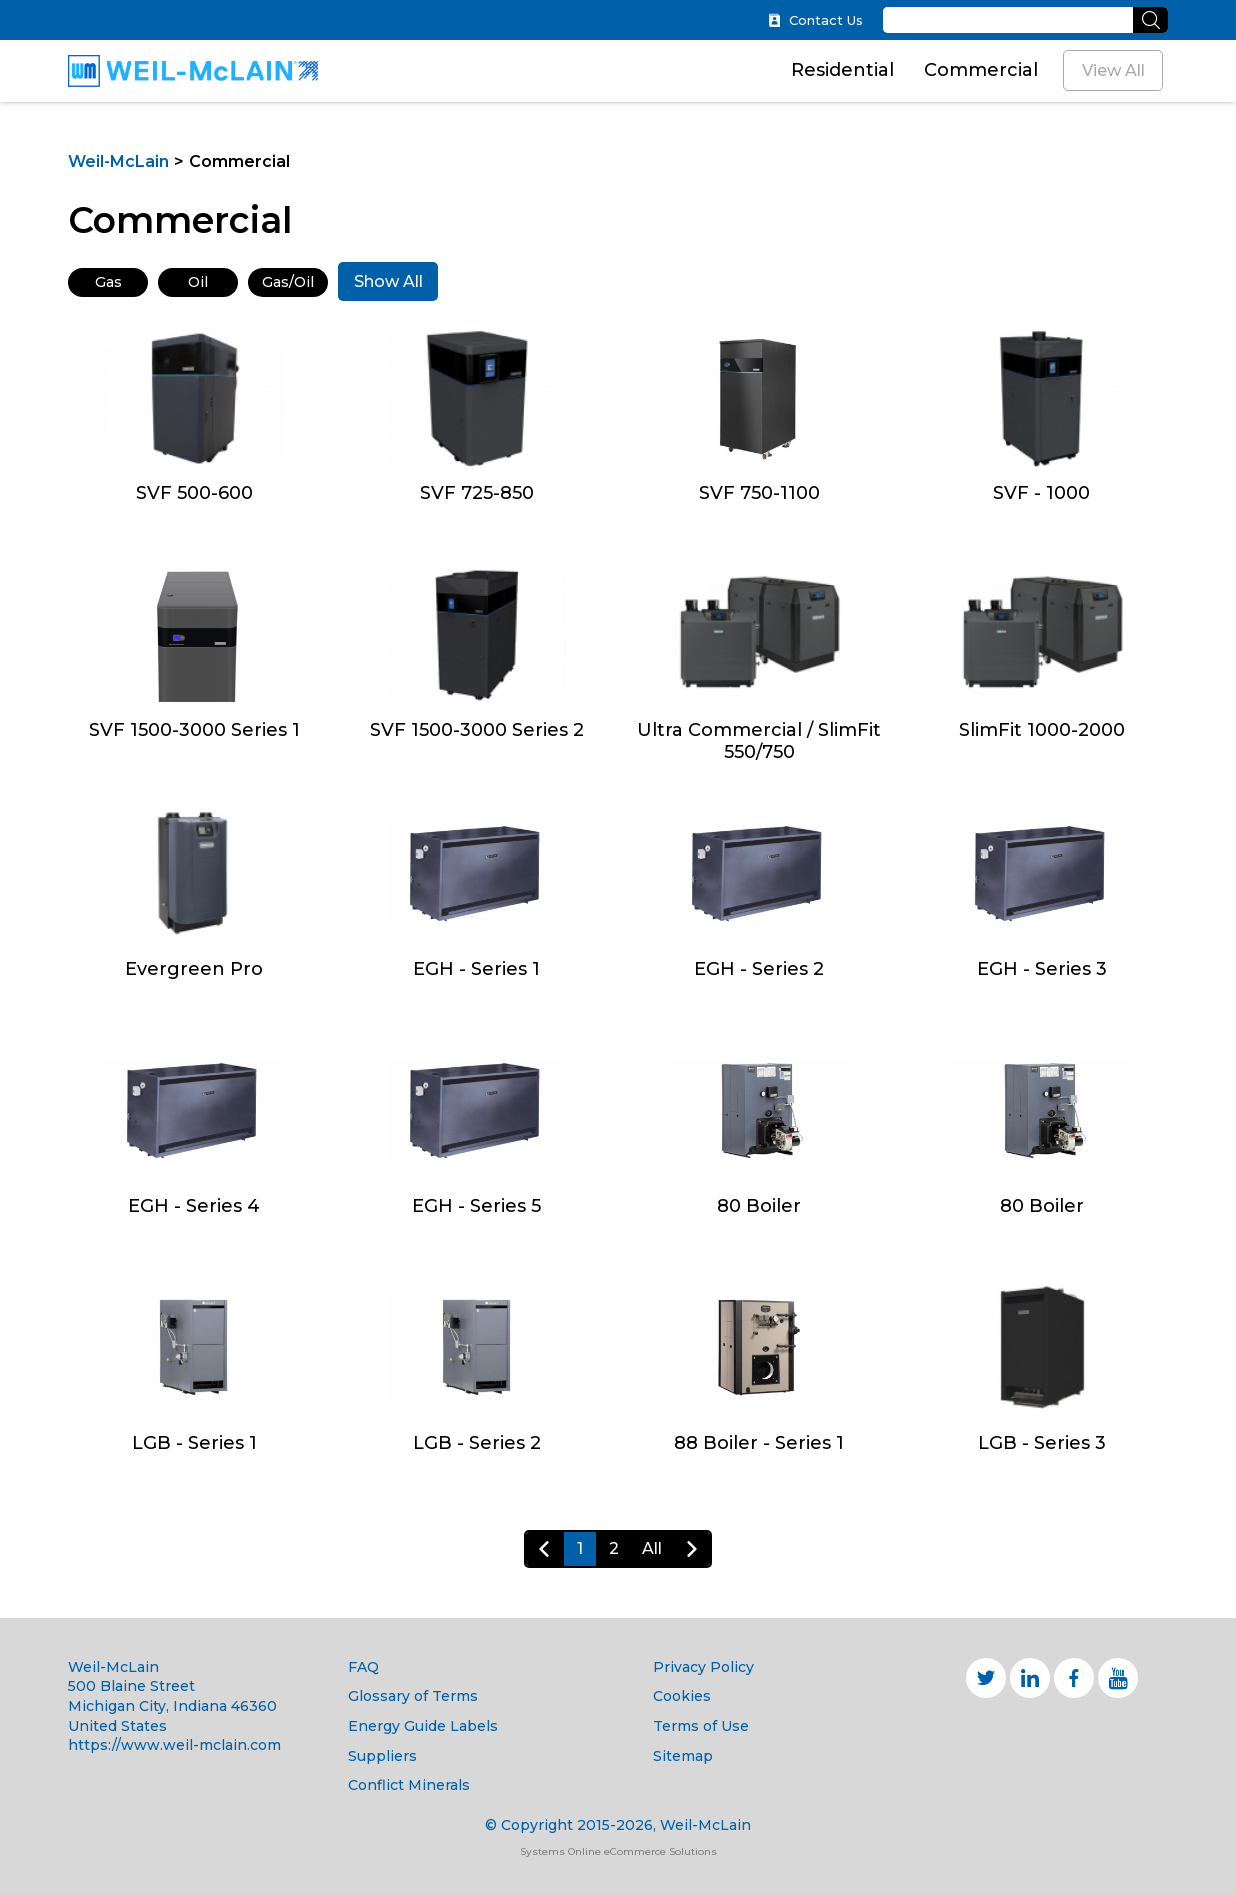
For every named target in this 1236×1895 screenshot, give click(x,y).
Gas (108, 282)
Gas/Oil (288, 282)
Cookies (682, 1696)
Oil (198, 282)
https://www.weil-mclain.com (174, 1745)
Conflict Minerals (409, 1785)
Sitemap (683, 1756)
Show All (388, 281)
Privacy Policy (703, 1667)
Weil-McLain (118, 161)
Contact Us (815, 20)
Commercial (981, 70)
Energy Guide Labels (423, 1726)
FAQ (363, 1667)
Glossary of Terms (413, 1696)
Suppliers (382, 1756)
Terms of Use (701, 1726)
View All (1113, 70)
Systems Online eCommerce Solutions (618, 1851)
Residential (842, 70)
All (652, 1548)
